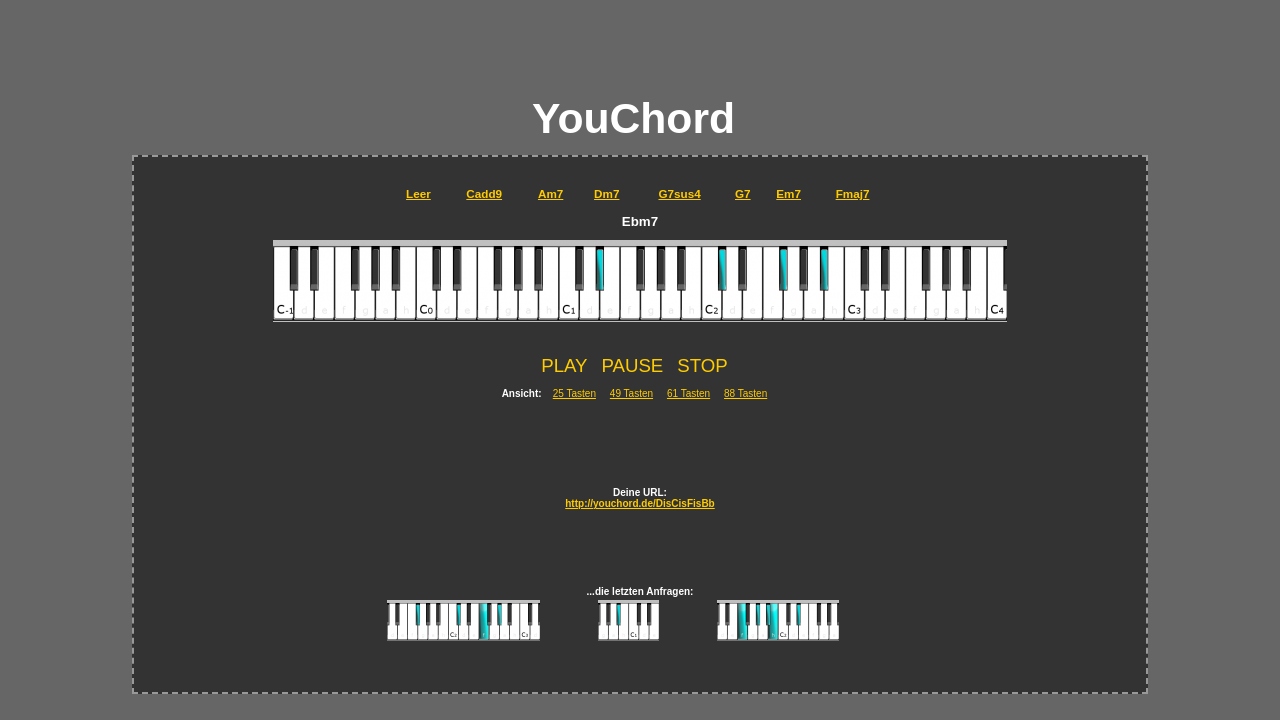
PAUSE (632, 365)
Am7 (550, 193)
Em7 (788, 193)
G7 (743, 193)
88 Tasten (745, 393)
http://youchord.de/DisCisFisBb (639, 503)
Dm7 (606, 193)
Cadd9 (484, 193)
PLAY (564, 365)
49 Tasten (631, 393)
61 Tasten (688, 393)
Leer (418, 193)
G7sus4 (679, 193)
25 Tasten (574, 393)
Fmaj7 (853, 193)
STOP (702, 365)
